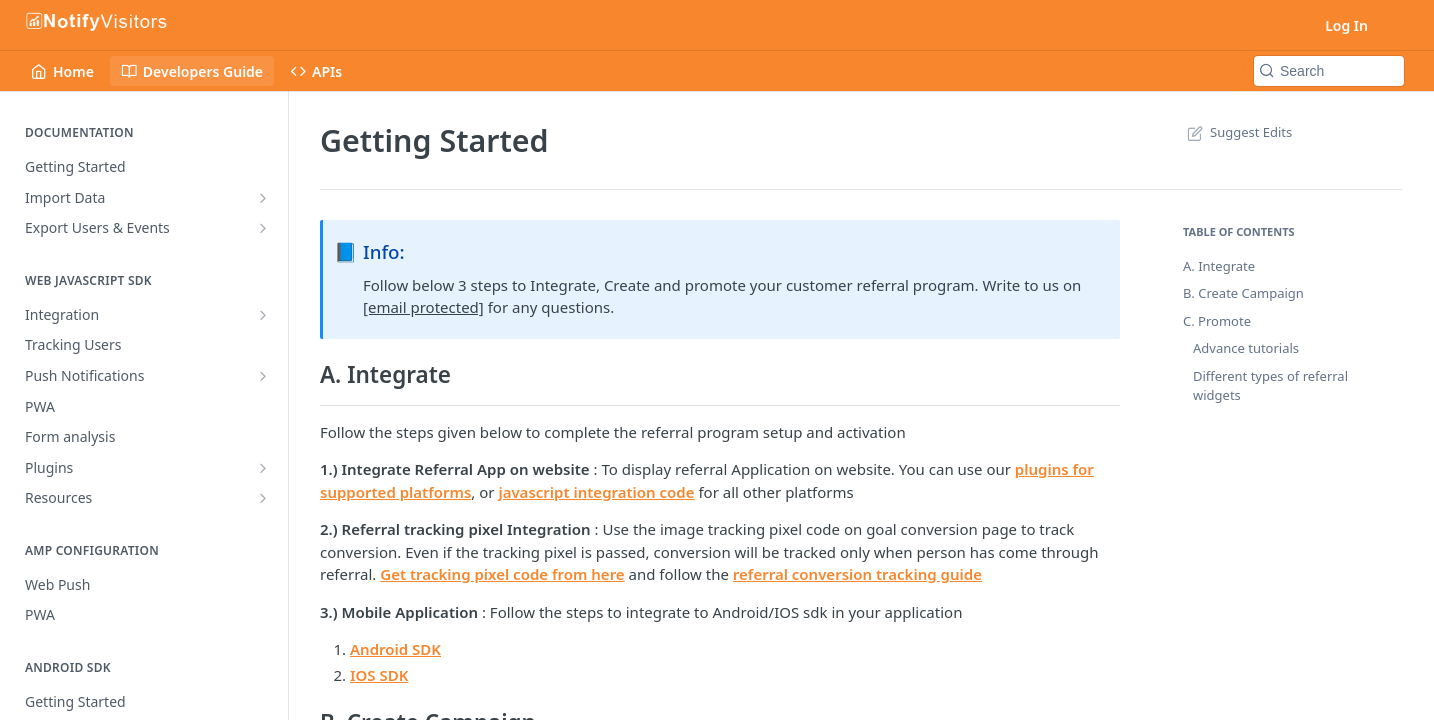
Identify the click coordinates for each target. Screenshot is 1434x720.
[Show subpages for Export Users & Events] (263, 228)
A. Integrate (1219, 266)
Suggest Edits (1237, 132)
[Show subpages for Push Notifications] (263, 376)
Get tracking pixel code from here (502, 574)
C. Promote (1217, 321)
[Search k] (1329, 71)
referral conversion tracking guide (857, 574)
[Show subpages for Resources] (263, 498)
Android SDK (395, 649)
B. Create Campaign (1243, 293)
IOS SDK (379, 675)
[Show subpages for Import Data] (263, 198)
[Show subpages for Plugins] (263, 468)
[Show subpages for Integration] (263, 315)
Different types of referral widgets (1270, 386)
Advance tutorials (1246, 348)
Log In (1346, 25)
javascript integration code (596, 492)
